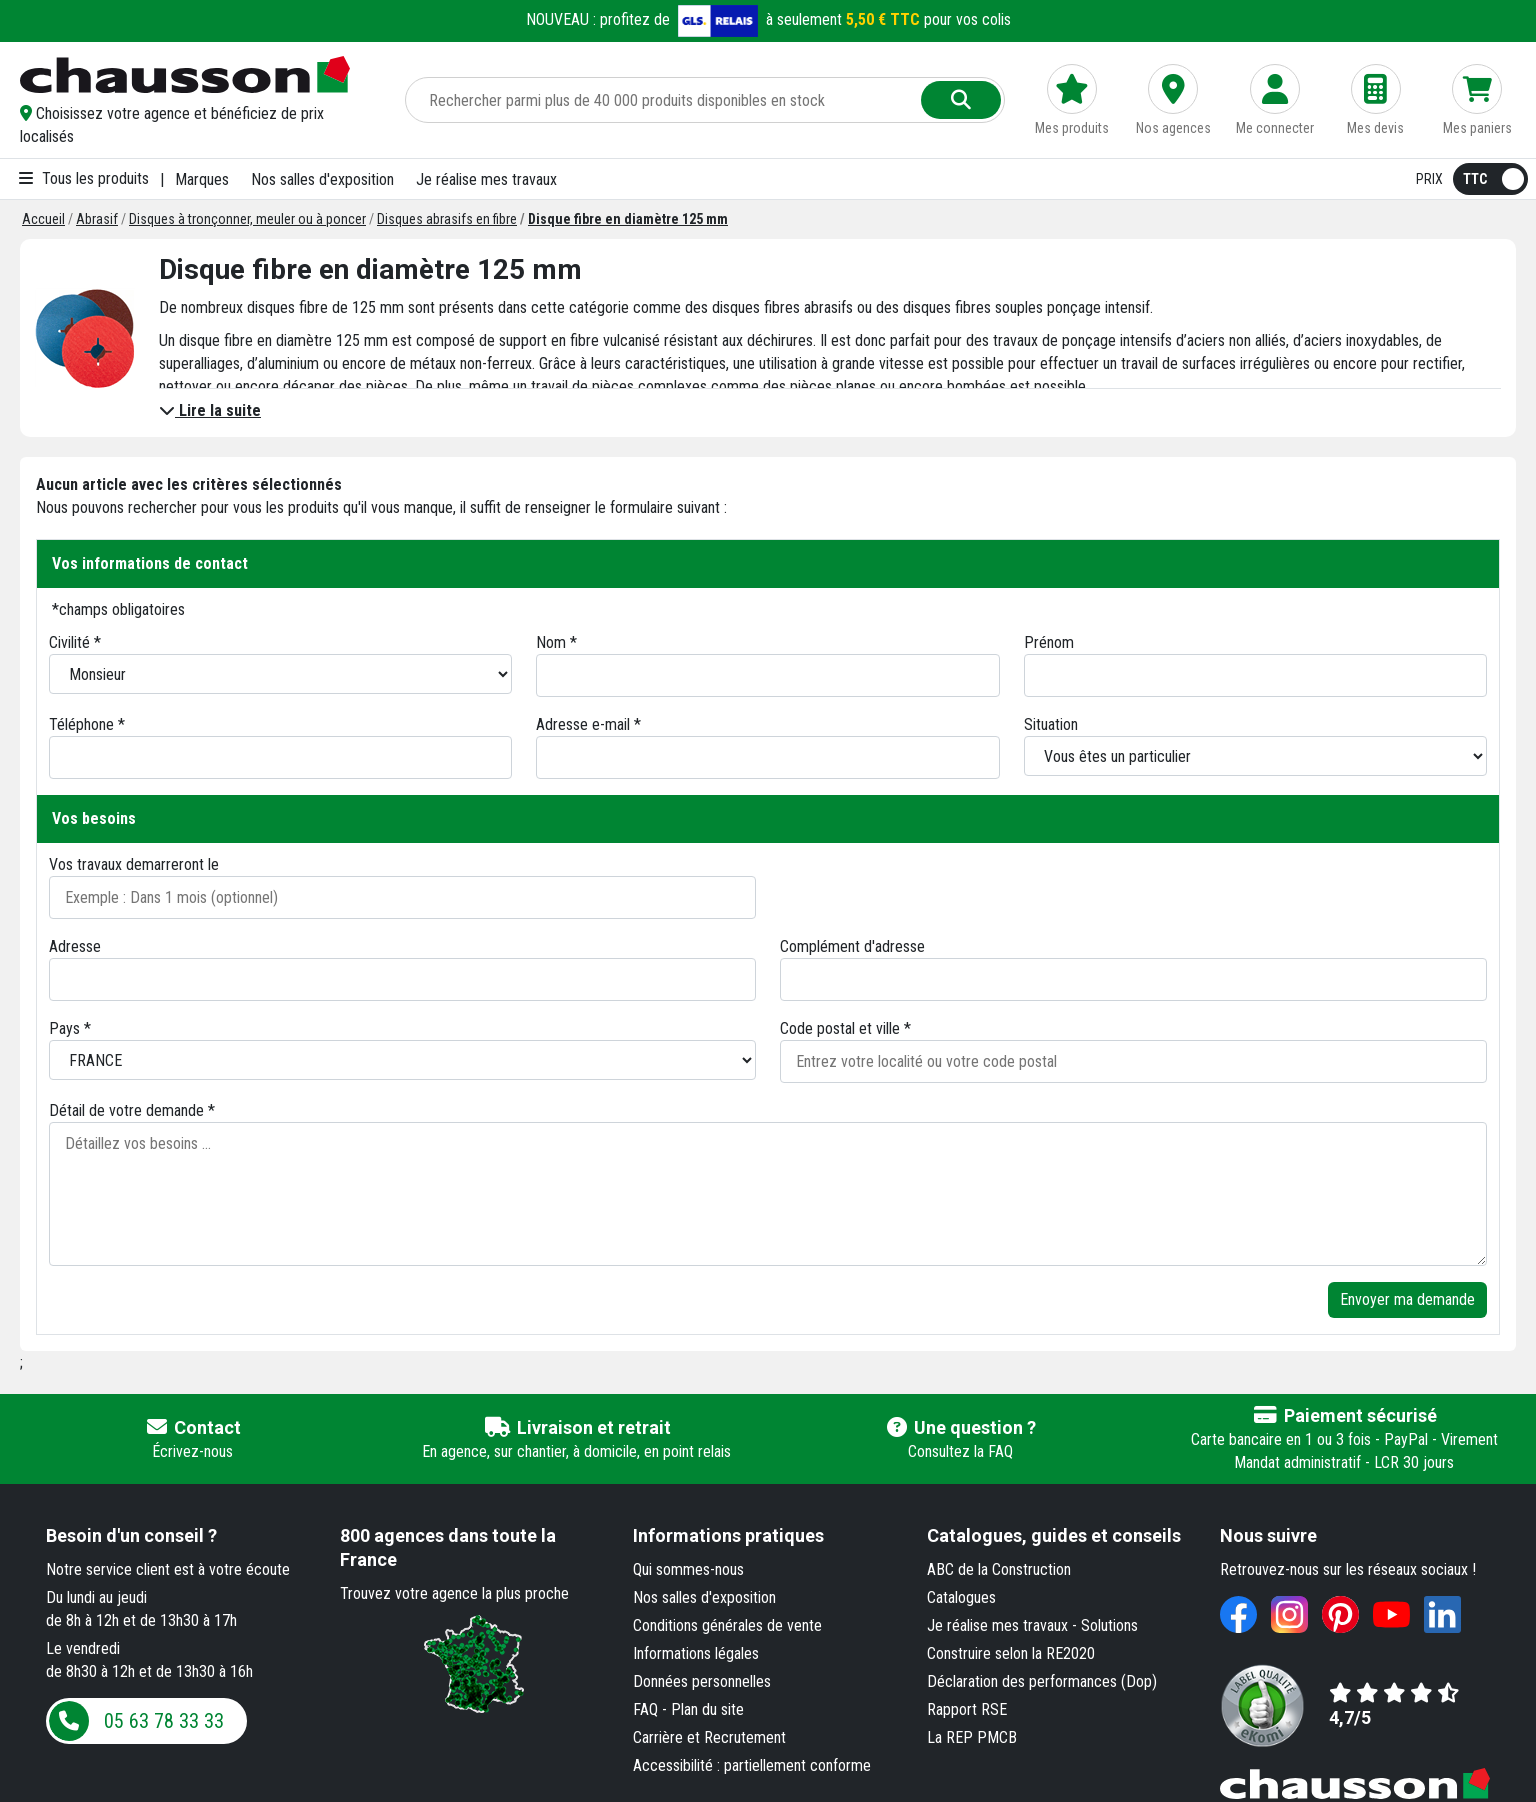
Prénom (1049, 642)
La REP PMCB (972, 1737)
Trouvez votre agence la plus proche (454, 1593)
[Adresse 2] (1133, 979)
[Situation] (1255, 756)
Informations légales (696, 1653)
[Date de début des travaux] (402, 897)
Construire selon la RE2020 (1011, 1653)
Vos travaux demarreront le (134, 864)
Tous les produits (84, 178)
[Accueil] (43, 219)
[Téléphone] (280, 757)
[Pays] (402, 1060)
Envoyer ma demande (1407, 1299)
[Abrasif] (97, 219)
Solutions (1109, 1625)
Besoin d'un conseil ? (131, 1535)
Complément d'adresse (852, 946)
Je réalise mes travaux (486, 179)
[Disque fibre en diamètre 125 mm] (628, 219)
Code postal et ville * (845, 1028)
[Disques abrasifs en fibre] (447, 219)
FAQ (645, 1709)
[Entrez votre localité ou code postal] (1133, 1061)
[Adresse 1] (402, 979)
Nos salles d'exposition (322, 179)
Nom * (556, 642)
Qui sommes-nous (688, 1569)
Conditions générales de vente (727, 1625)
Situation (1051, 724)
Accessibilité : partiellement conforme (752, 1765)
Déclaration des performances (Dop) (1042, 1681)
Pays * (70, 1028)
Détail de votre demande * (132, 1110)
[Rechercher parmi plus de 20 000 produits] (665, 100)
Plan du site (707, 1709)
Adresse (75, 946)
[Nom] (767, 675)
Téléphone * (87, 724)
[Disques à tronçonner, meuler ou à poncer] (247, 219)
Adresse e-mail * (588, 724)
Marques (202, 179)
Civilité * (75, 642)
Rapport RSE (967, 1709)
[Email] (767, 757)
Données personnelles (702, 1681)
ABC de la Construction (999, 1569)
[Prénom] (1255, 675)
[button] (198, 125)
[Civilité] (280, 674)
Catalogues (961, 1597)
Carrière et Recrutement (709, 1737)
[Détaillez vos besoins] (768, 1194)
